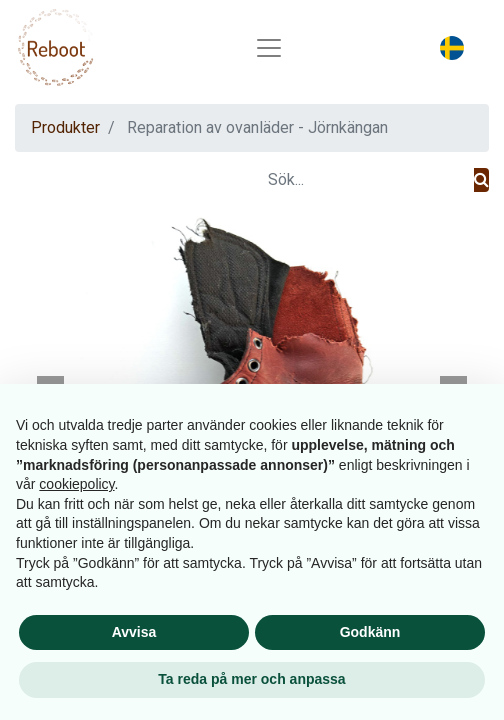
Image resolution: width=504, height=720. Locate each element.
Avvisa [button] (134, 632)
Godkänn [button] (370, 632)
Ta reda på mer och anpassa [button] (251, 679)
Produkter (65, 127)
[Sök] (481, 180)
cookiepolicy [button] (76, 484)
